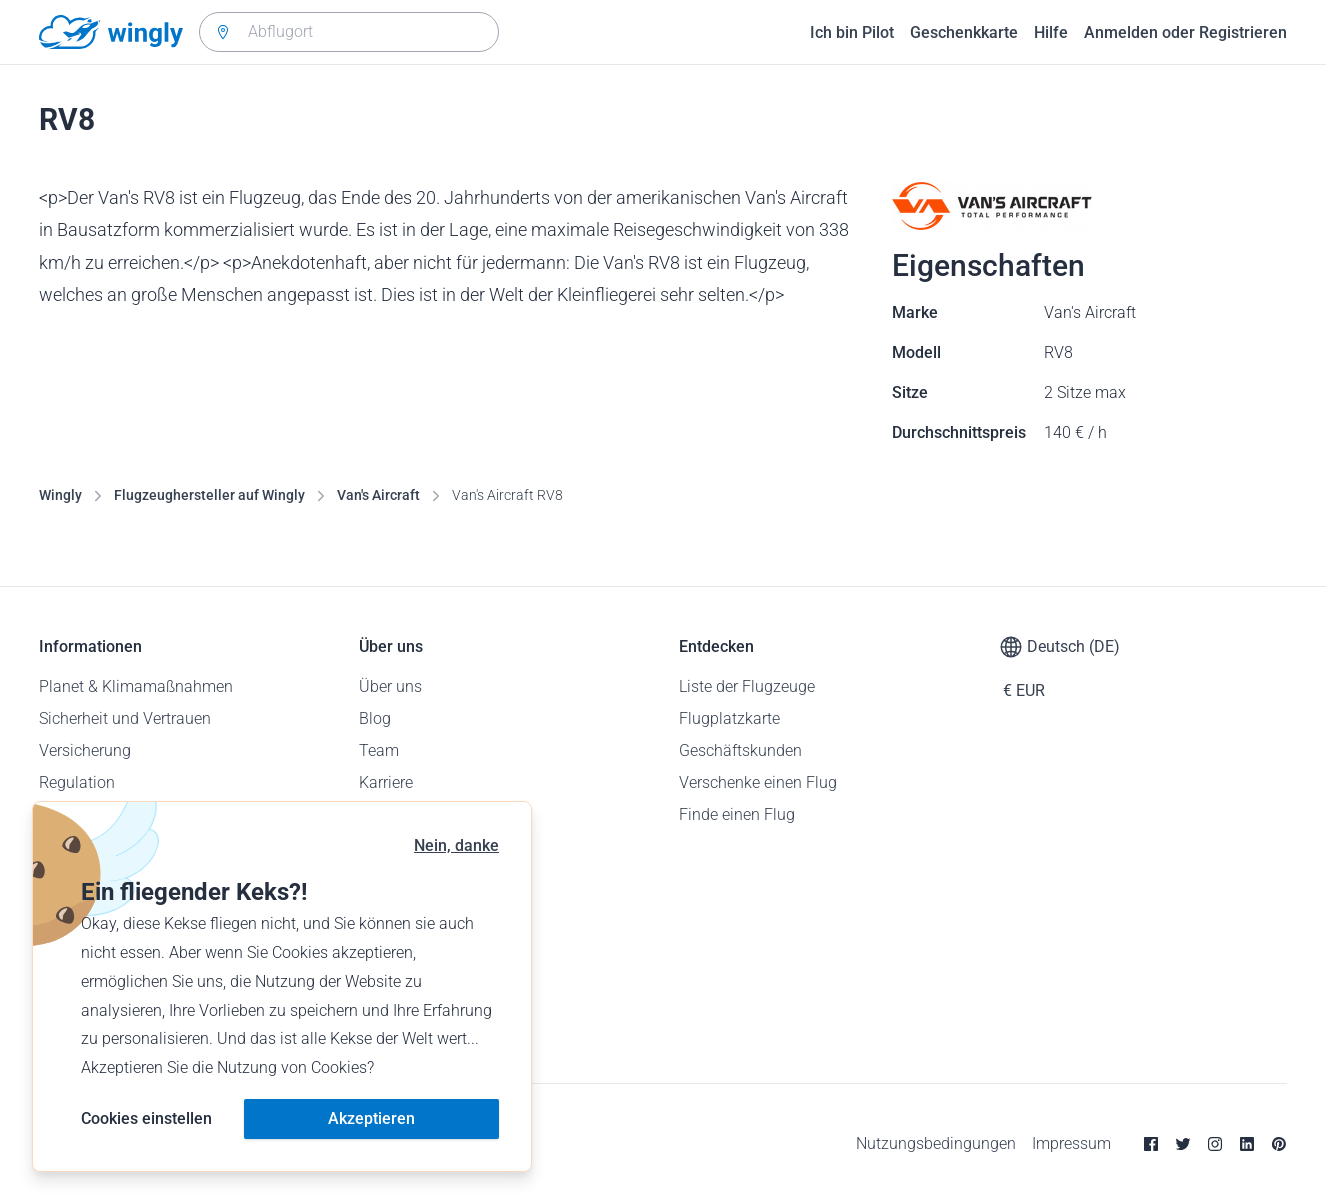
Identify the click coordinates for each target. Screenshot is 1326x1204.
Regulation (77, 782)
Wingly (60, 495)
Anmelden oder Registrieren (1185, 32)
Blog (375, 718)
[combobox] (349, 32)
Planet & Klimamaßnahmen (136, 686)
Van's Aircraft (378, 495)
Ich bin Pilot (852, 32)
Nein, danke (456, 845)
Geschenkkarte (964, 32)
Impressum (1071, 1143)
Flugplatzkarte (729, 718)
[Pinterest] (1279, 1144)
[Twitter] (1183, 1144)
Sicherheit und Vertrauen (125, 718)
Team (379, 750)
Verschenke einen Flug (758, 782)
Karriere (386, 782)
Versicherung (85, 750)
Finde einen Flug (737, 814)
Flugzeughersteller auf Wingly (209, 495)
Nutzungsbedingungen (936, 1143)
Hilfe (1051, 32)
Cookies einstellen (146, 1118)
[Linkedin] (1247, 1144)
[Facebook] (1151, 1144)
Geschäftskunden (740, 750)
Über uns (390, 686)
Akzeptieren (371, 1118)
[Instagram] (1215, 1144)
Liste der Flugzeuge (747, 686)
